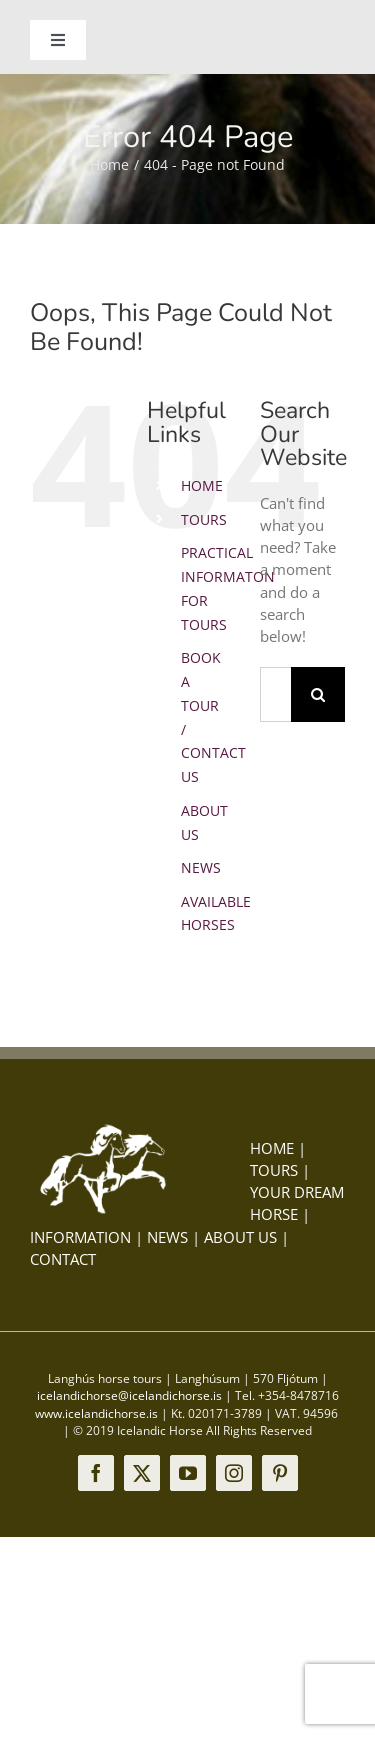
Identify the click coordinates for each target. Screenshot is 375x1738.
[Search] (318, 694)
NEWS (201, 867)
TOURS (204, 519)
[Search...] (275, 694)
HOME (202, 485)
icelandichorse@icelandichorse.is (129, 1395)
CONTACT (63, 1259)
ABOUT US (240, 1237)
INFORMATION (80, 1237)
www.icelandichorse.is (96, 1413)
